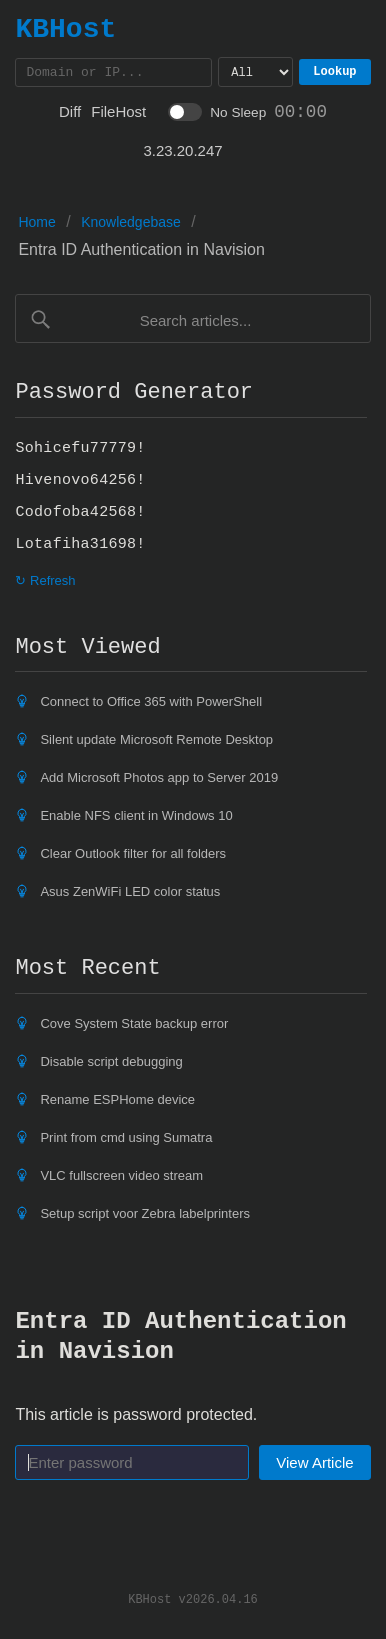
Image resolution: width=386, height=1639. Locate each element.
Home (36, 225)
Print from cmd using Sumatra (126, 1140)
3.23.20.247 (182, 153)
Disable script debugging (111, 1064)
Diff (70, 114)
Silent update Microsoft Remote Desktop (156, 742)
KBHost (65, 29)
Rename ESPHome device (117, 1102)
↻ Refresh (45, 583)
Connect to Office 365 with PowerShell (151, 704)
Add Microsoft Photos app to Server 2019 (159, 780)
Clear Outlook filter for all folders (133, 856)
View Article (314, 1465)
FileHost (118, 114)
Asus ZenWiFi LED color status (130, 894)
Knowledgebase (131, 225)
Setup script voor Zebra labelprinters (145, 1216)
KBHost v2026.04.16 (193, 1601)
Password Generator (134, 395)
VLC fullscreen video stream (121, 1178)
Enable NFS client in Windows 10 (136, 818)
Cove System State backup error (134, 1026)
